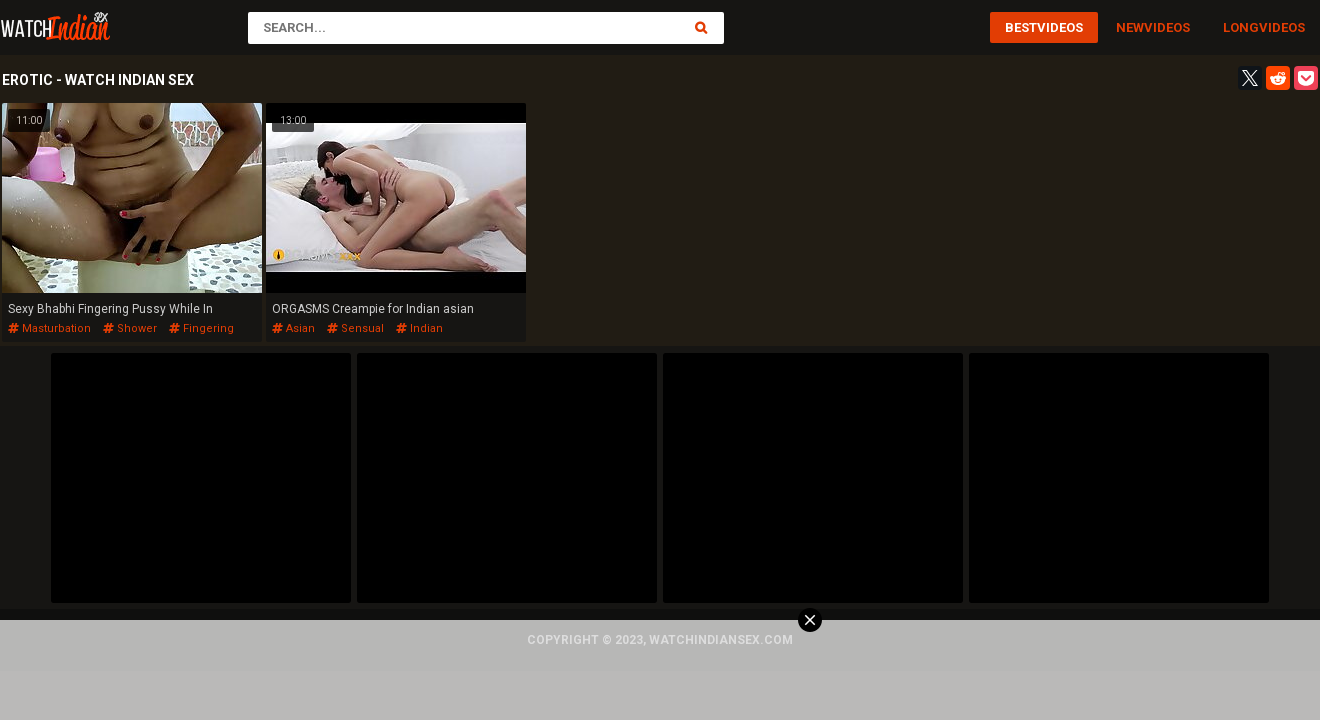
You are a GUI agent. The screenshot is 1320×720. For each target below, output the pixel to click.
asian (293, 328)
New (1130, 27)
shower (130, 328)
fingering (201, 328)
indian (419, 328)
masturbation (49, 328)
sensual (355, 328)
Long (1241, 27)
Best (1021, 27)
